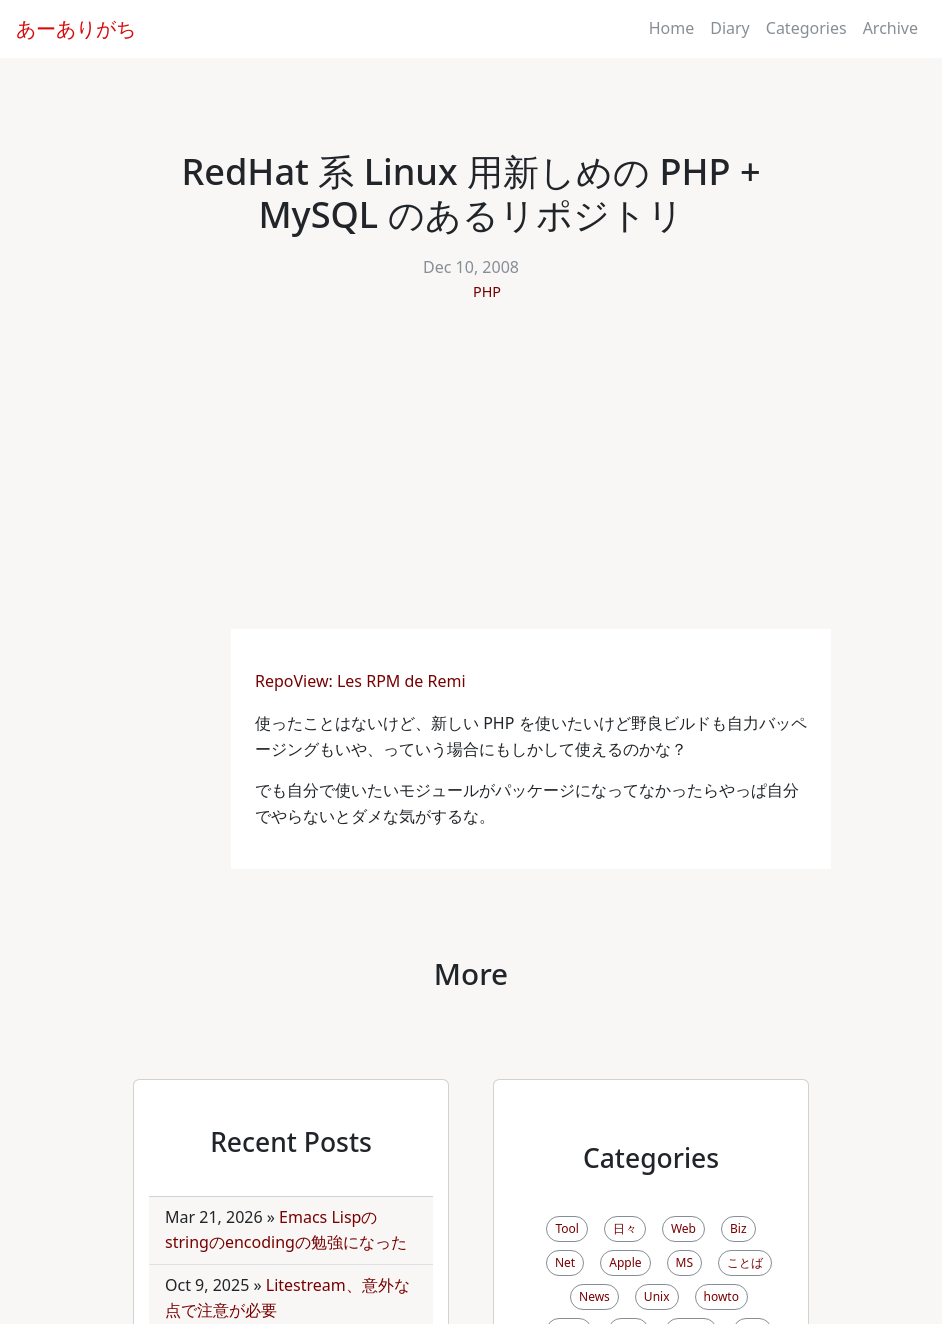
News (594, 1296)
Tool (566, 1228)
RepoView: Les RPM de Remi (362, 681)
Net (565, 1262)
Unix (657, 1296)
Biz (738, 1228)
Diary (730, 28)
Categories (806, 28)
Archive (890, 28)
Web (683, 1228)
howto (721, 1296)
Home (672, 28)
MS (684, 1262)
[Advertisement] (471, 479)
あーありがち (76, 28)
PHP (487, 291)
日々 (625, 1228)
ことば (745, 1262)
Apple (625, 1262)
